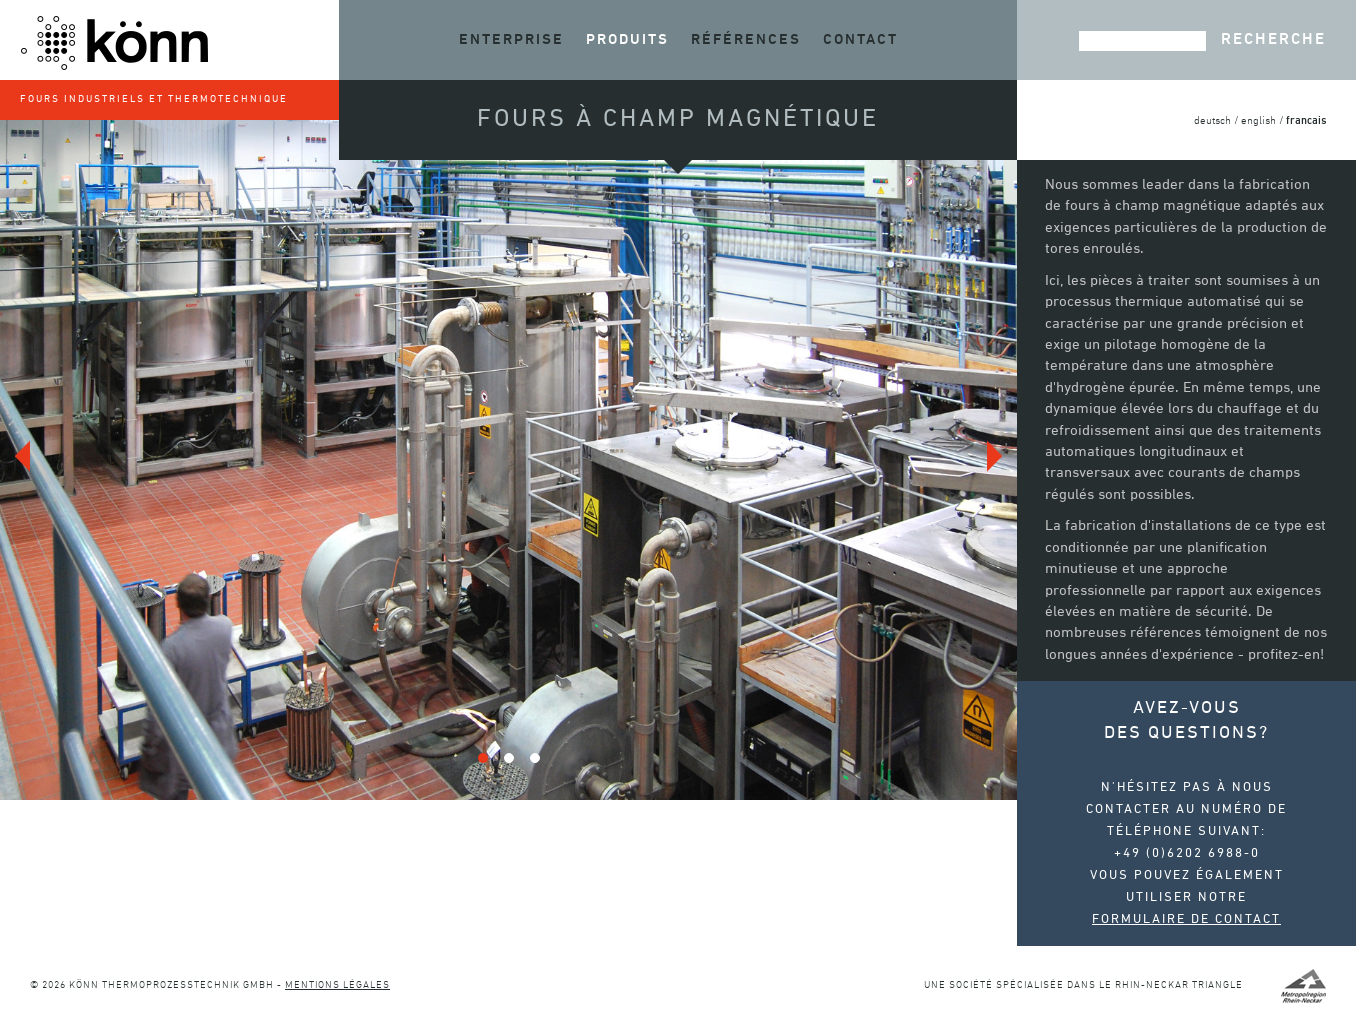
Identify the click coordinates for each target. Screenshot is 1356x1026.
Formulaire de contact (1186, 920)
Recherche (1273, 40)
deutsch (1212, 121)
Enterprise (511, 39)
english (1258, 121)
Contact (860, 39)
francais (1306, 120)
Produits (627, 39)
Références (746, 39)
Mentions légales (337, 985)
